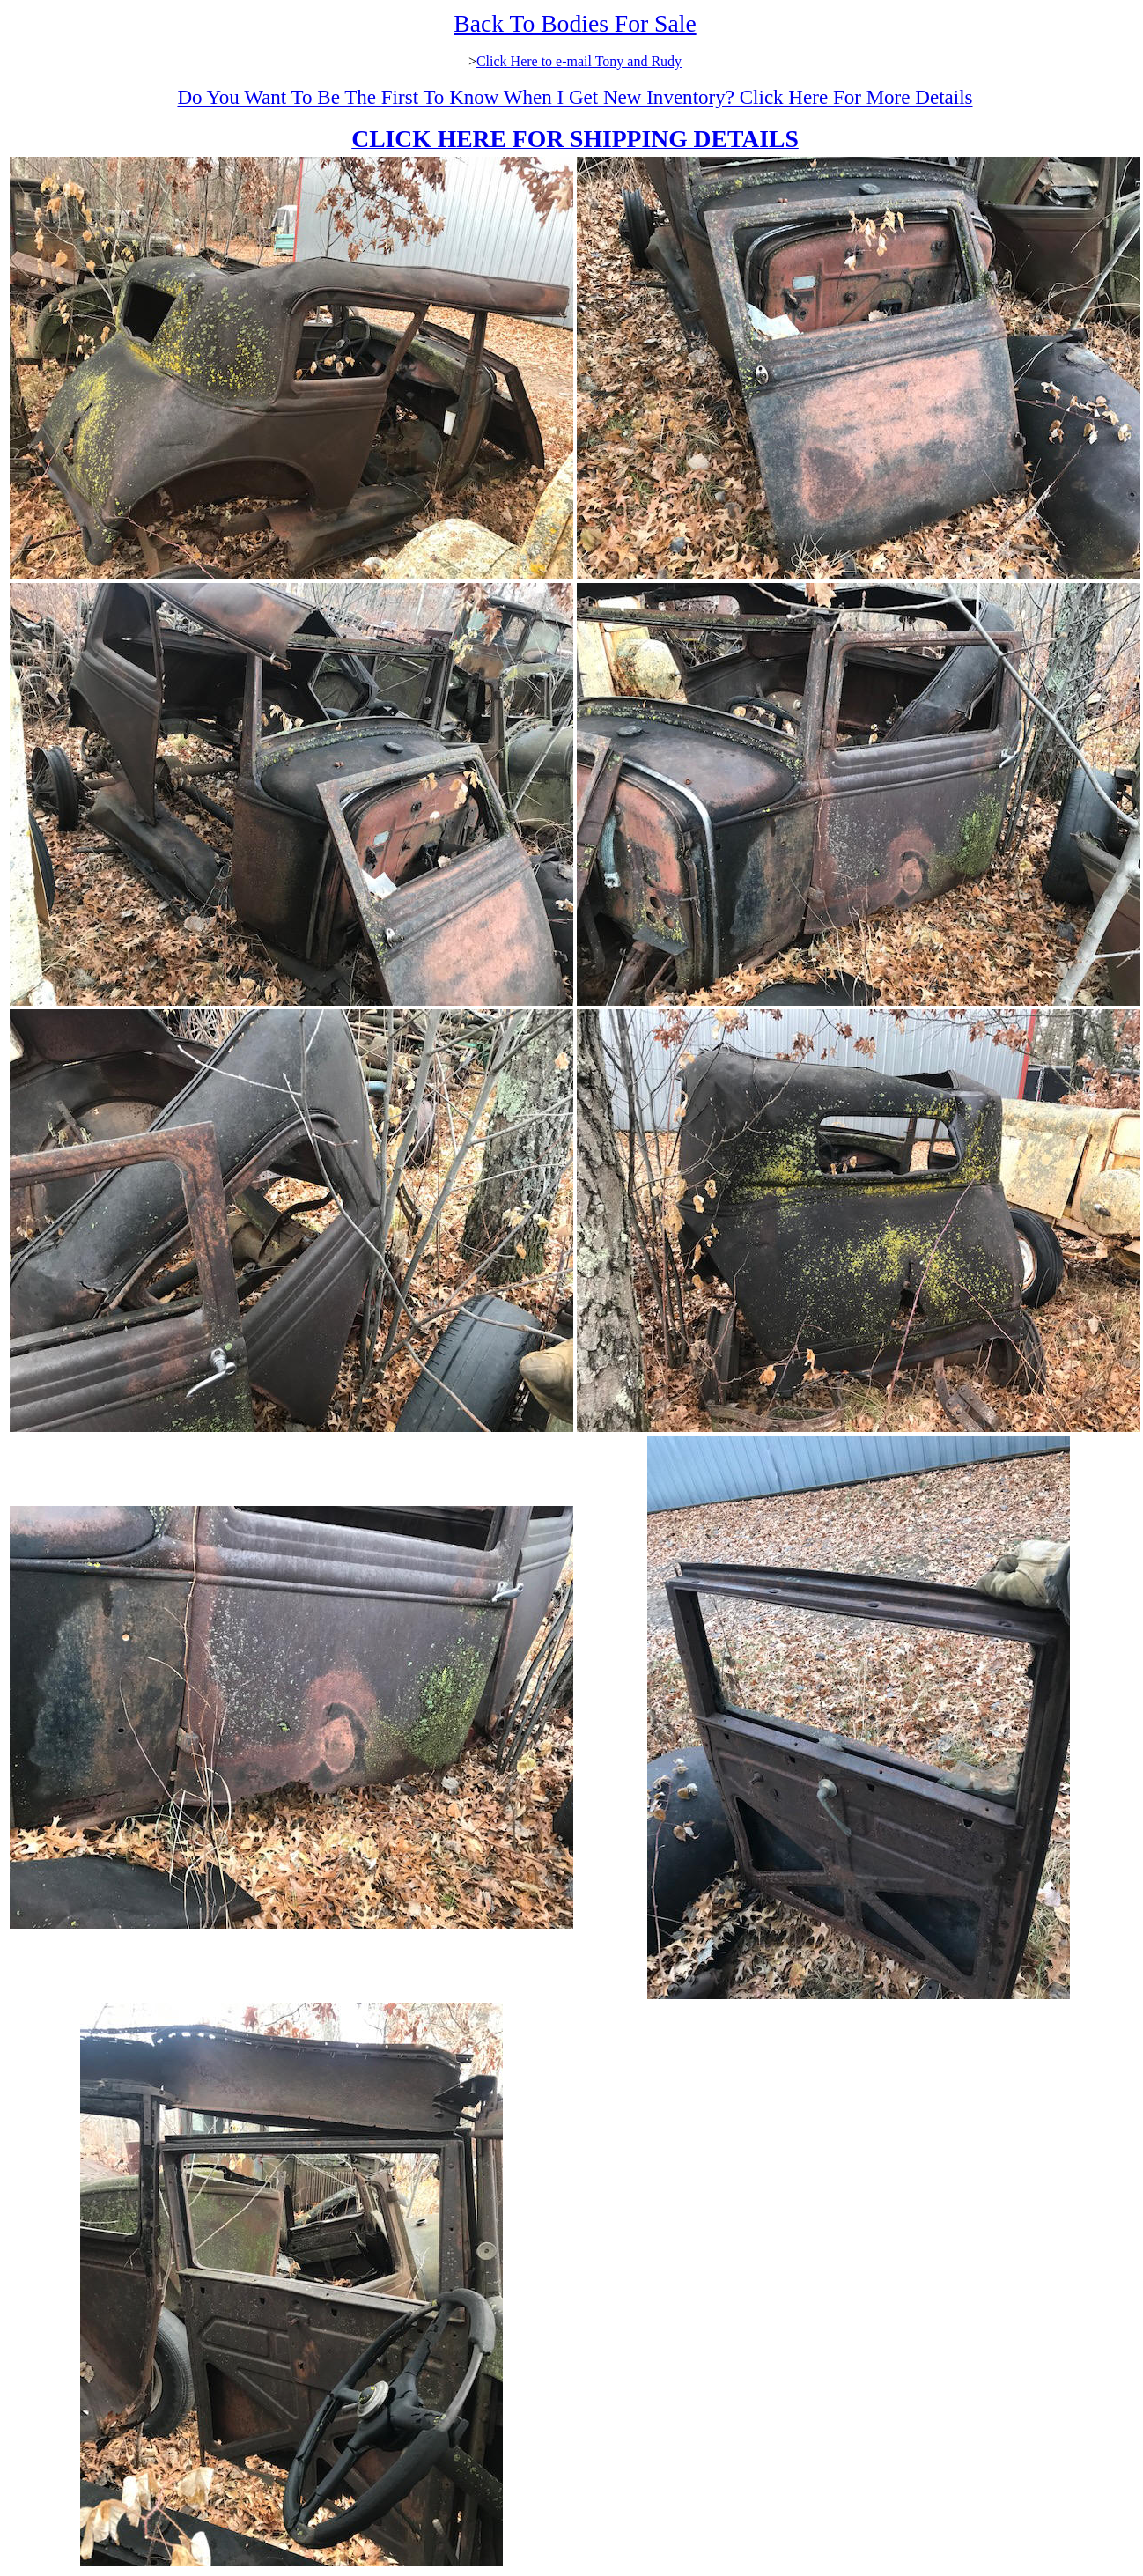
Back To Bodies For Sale (575, 23)
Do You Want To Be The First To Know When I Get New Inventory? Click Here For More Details (574, 96)
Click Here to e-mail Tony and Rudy (579, 61)
